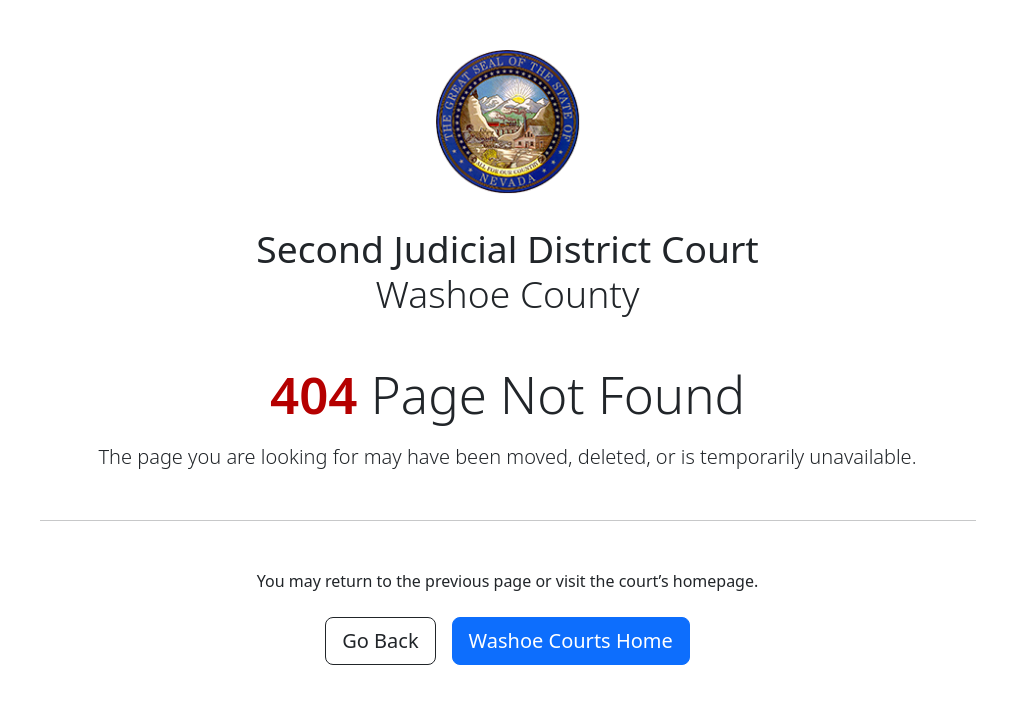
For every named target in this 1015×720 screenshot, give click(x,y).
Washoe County (507, 271)
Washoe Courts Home (571, 640)
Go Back (380, 640)
